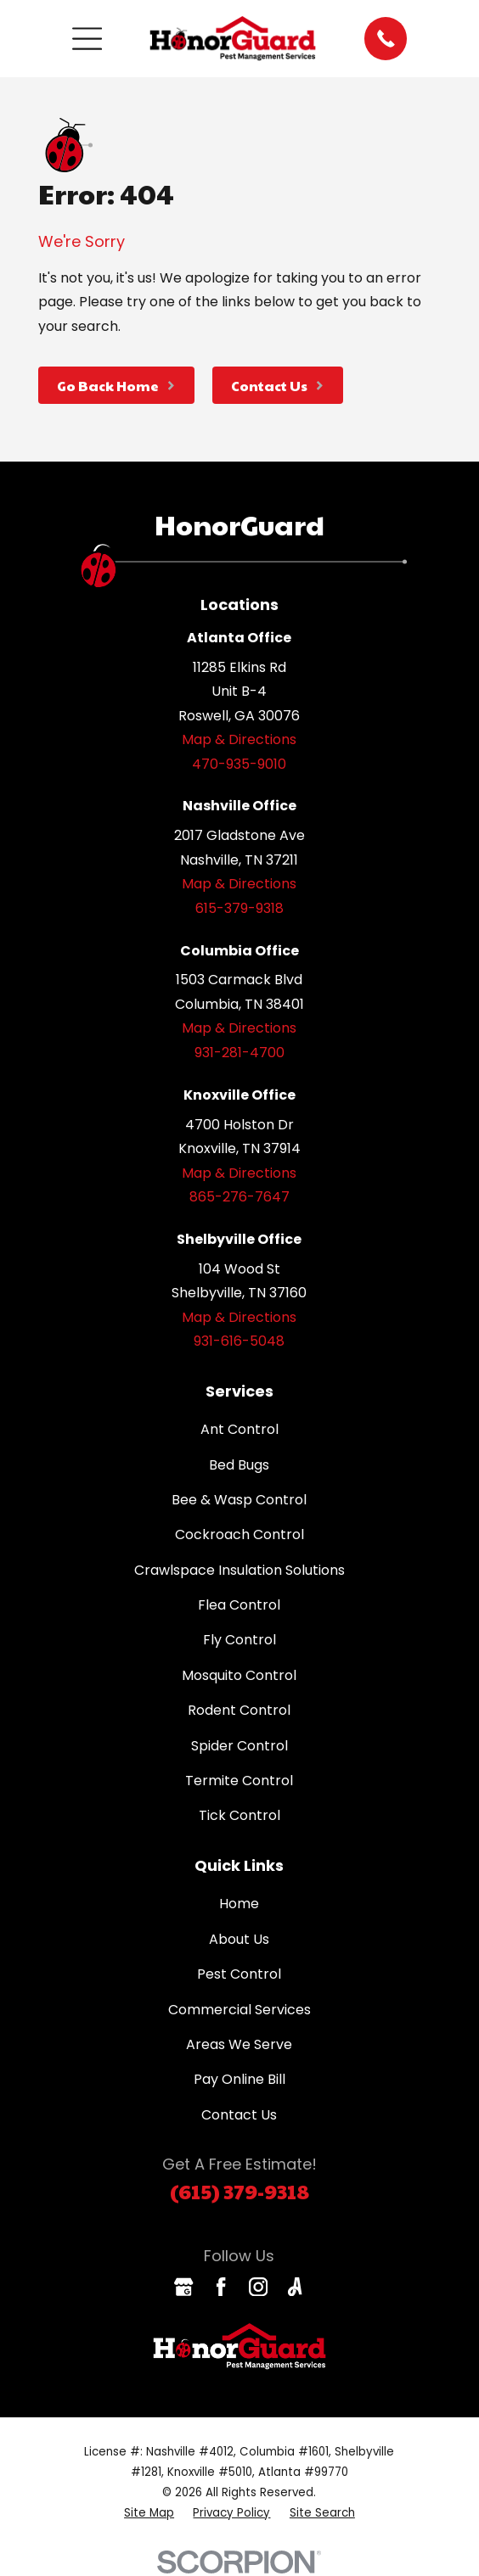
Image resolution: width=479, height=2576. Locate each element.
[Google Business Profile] (183, 2286)
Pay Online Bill (239, 2079)
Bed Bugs (239, 1465)
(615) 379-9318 (239, 2190)
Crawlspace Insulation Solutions (239, 1570)
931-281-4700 (239, 1052)
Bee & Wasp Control (239, 1499)
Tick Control (239, 1815)
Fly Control (239, 1639)
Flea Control (239, 1605)
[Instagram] (258, 2286)
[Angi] (294, 2286)
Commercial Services (239, 2009)
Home (239, 1903)
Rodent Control (239, 1710)
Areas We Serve (239, 2044)
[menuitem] (149, 2513)
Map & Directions (239, 739)
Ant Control (239, 1429)
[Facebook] (220, 2286)
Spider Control (239, 1746)
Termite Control (239, 1780)
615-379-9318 (239, 908)
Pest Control (239, 1974)
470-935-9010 (239, 764)
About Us (239, 1939)
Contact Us (239, 2115)
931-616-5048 (239, 1341)
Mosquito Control (239, 1675)
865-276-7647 (239, 1197)
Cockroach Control (239, 1534)
